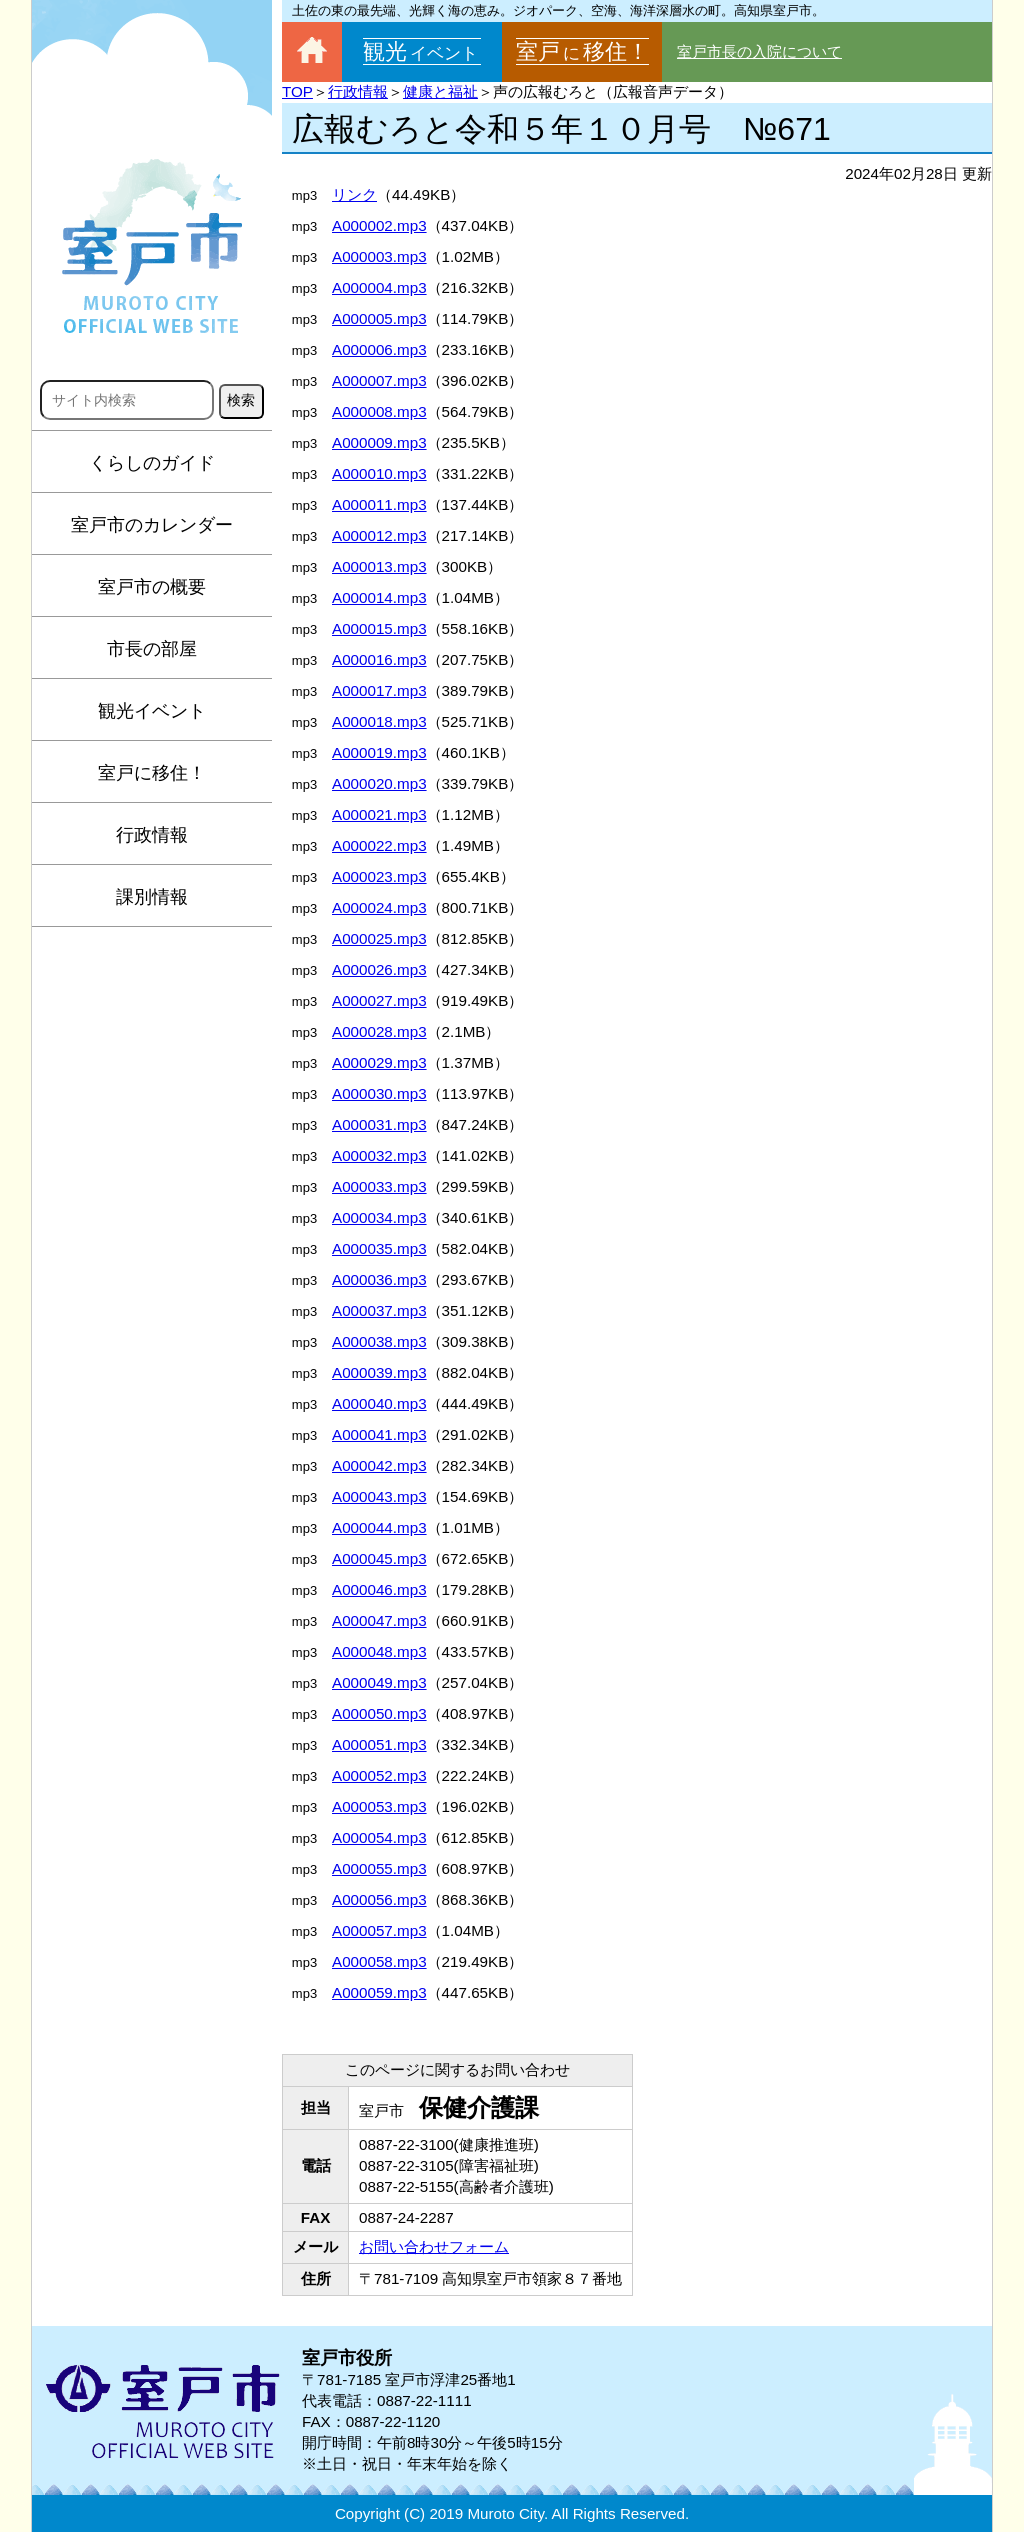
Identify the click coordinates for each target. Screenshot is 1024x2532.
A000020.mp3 (379, 783)
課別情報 (152, 897)
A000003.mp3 (379, 256)
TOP (297, 91)
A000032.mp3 (379, 1155)
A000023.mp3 (379, 876)
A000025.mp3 (379, 938)
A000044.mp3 (379, 1527)
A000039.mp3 (379, 1372)
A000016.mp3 (379, 659)
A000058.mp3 (379, 1961)
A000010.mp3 (379, 473)
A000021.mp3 (379, 814)
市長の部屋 (152, 649)
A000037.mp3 (379, 1310)
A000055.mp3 (379, 1868)
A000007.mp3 (379, 380)
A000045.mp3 (379, 1558)
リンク (354, 194)
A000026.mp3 (379, 969)
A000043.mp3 (379, 1496)
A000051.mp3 (379, 1744)
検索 (241, 400)
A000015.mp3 (379, 628)
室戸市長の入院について (759, 51)
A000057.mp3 (379, 1930)
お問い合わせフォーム (434, 2246)
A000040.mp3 (379, 1403)
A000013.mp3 (379, 566)
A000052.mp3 (379, 1775)
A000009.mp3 (379, 442)
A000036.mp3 (379, 1279)
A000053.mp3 (379, 1806)
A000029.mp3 (379, 1062)
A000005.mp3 (379, 318)
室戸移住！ (582, 51)
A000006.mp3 (379, 349)
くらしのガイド (152, 463)
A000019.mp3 (379, 752)
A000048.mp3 (379, 1651)
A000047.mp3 (379, 1620)
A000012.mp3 (379, 535)
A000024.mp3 (379, 907)
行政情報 (152, 835)
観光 (422, 51)
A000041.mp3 (379, 1434)
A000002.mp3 (379, 225)
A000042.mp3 (379, 1465)
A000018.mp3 (379, 721)
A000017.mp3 (379, 690)
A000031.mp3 (379, 1124)
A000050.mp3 (379, 1713)
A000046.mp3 (379, 1589)
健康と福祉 (440, 91)
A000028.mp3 (379, 1031)
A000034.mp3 (379, 1217)
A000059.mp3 (379, 1992)
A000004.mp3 (379, 287)
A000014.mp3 (379, 597)
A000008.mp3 (379, 411)
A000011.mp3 (379, 504)
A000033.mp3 (379, 1186)
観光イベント (152, 711)
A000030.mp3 (379, 1093)
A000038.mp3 (379, 1341)
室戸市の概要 (152, 587)
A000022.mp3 (379, 845)
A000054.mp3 (379, 1837)
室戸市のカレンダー (152, 525)
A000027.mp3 (379, 1000)
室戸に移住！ (152, 773)
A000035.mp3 (379, 1248)
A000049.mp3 (379, 1682)
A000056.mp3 (379, 1899)
